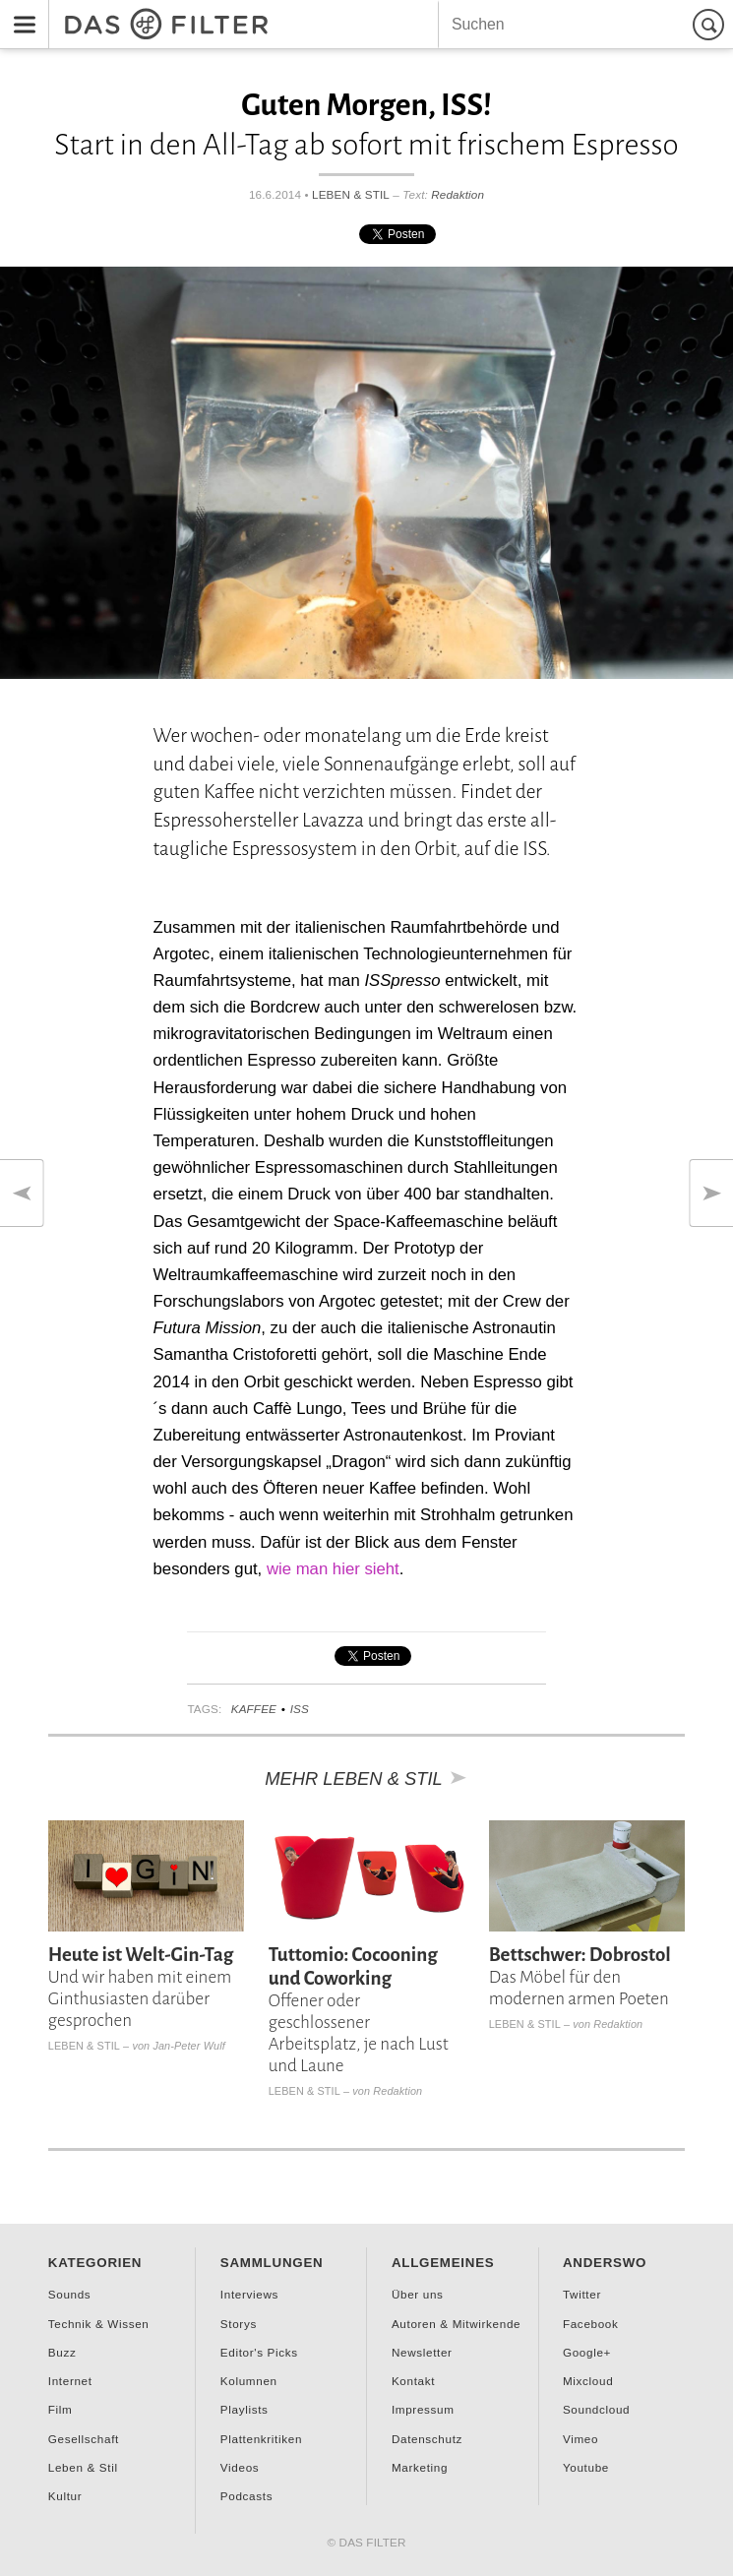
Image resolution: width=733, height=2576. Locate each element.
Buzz (62, 2352)
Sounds (70, 2294)
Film (60, 2409)
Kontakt (413, 2380)
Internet (70, 2380)
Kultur (65, 2495)
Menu (18, 11)
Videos (239, 2467)
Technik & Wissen (99, 2323)
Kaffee (253, 1708)
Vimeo (580, 2438)
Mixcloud (588, 2380)
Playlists (244, 2409)
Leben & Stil (351, 194)
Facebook (591, 2323)
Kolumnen (248, 2380)
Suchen (711, 24)
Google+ (587, 2352)
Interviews (249, 2294)
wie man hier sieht (333, 1569)
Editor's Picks (259, 2352)
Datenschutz (427, 2438)
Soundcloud (596, 2409)
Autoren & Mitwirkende (456, 2323)
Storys (238, 2323)
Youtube (586, 2467)
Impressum (423, 2409)
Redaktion (457, 194)
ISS (299, 1708)
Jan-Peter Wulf (188, 2046)
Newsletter (422, 2352)
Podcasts (246, 2495)
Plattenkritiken (261, 2438)
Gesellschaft (83, 2438)
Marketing (420, 2467)
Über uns (418, 2294)
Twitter (582, 2294)
